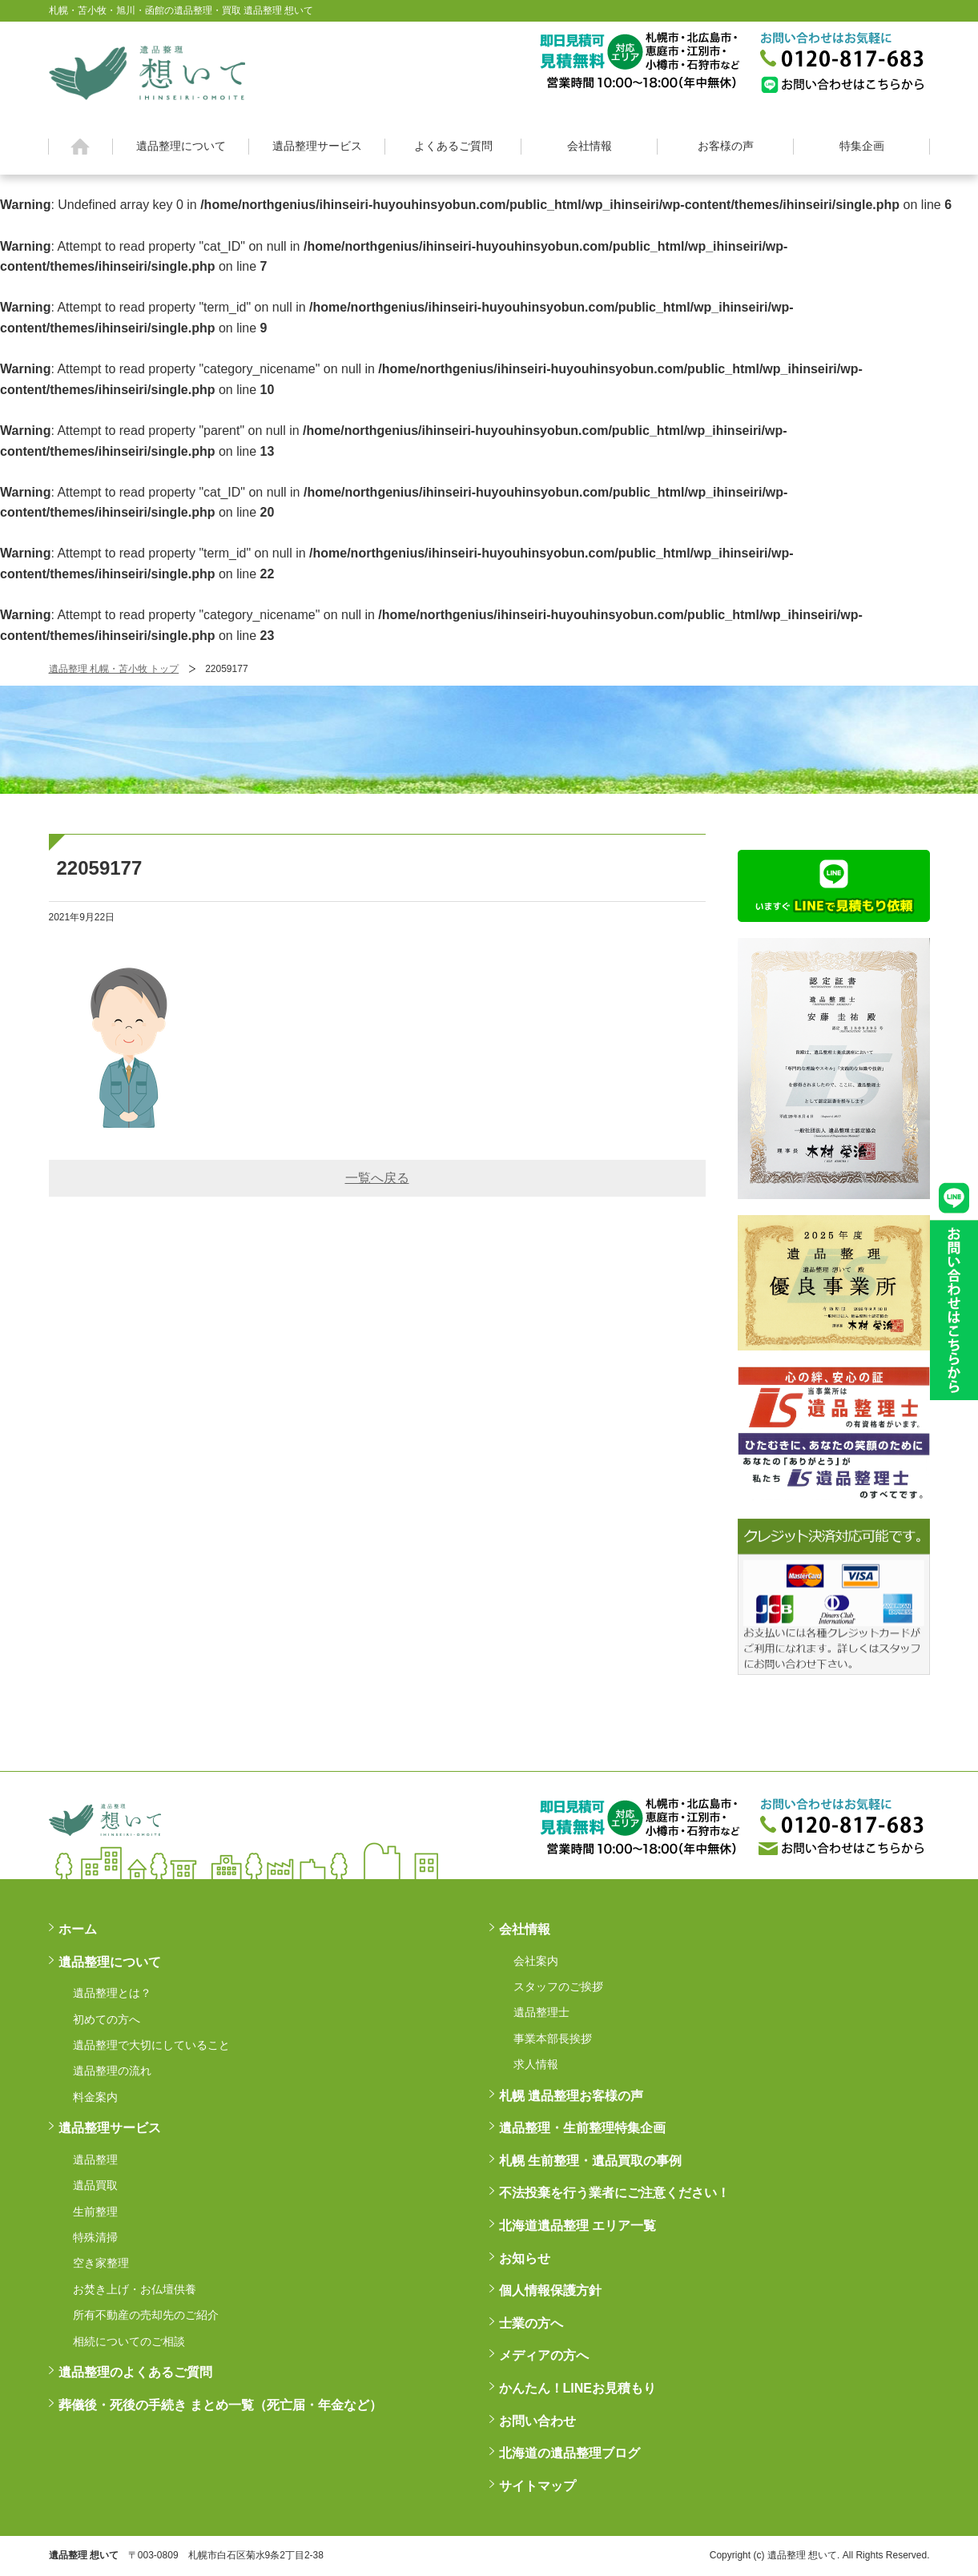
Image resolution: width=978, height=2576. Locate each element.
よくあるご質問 (453, 145)
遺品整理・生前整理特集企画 (582, 2128)
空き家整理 (101, 2262)
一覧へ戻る (377, 1178)
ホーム (80, 147)
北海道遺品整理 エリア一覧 (577, 2225)
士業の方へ (531, 2323)
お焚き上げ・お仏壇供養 (134, 2289)
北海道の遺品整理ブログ (569, 2453)
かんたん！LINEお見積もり (577, 2388)
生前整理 (95, 2211)
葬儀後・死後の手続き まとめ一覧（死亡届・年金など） (220, 2405)
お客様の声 (726, 145)
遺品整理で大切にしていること (151, 2045)
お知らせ (524, 2258)
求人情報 (535, 2064)
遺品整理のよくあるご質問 (135, 2372)
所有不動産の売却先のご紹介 (146, 2314)
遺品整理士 (541, 2012)
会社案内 (535, 1960)
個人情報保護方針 (550, 2290)
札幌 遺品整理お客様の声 (571, 2096)
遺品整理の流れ (112, 2070)
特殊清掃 (95, 2237)
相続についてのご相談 (129, 2341)
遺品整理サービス (317, 145)
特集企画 (861, 145)
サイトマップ (537, 2486)
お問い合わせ (537, 2421)
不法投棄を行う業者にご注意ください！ (614, 2193)
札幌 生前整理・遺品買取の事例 (590, 2160)
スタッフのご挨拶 (558, 1986)
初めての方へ (106, 2019)
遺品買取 (95, 2185)
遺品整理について (181, 145)
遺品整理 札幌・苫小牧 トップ (114, 668)
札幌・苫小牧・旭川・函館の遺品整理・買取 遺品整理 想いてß (147, 70)
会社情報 (589, 145)
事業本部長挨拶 (552, 2038)
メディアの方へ (544, 2355)
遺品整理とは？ (112, 1992)
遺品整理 (95, 2159)
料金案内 (95, 2097)
